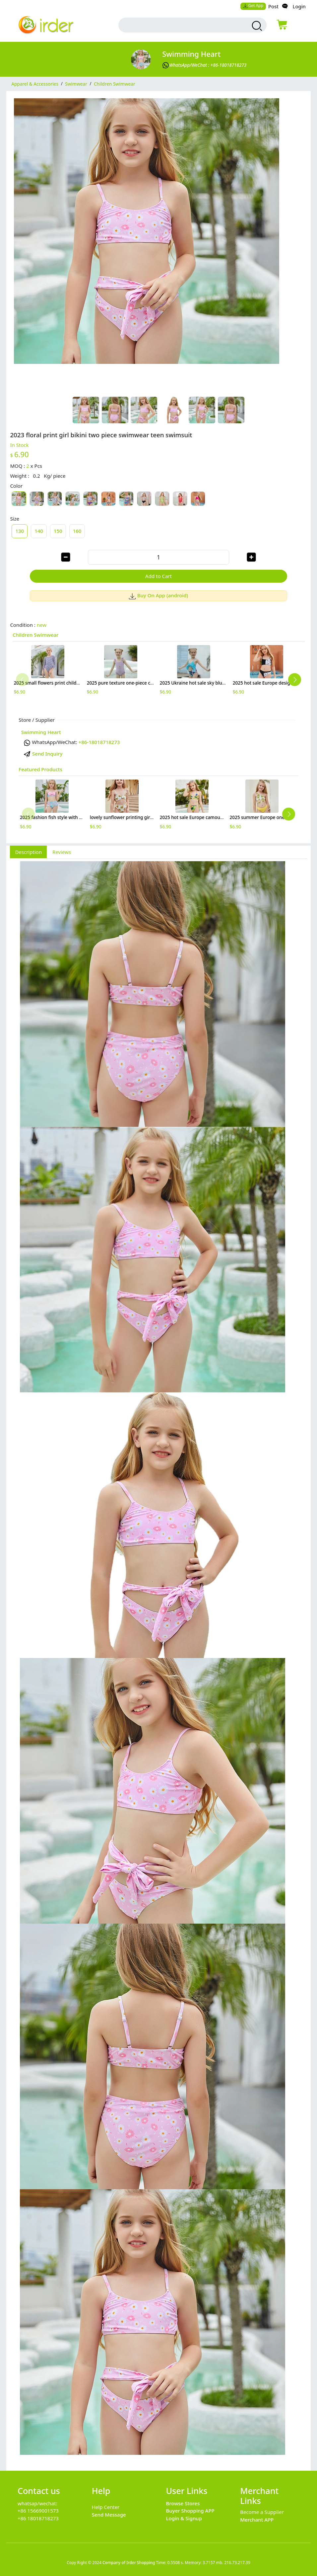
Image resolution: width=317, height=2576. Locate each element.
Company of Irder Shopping (128, 2562)
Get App (253, 5)
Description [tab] (28, 852)
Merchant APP (257, 2519)
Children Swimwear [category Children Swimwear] (114, 84)
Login (299, 6)
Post (273, 6)
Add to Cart (158, 576)
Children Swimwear (36, 634)
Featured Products (40, 769)
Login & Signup (184, 2518)
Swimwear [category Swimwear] (76, 84)
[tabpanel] (158, 1661)
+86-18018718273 (99, 742)
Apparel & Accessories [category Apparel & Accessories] (34, 84)
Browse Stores (183, 2503)
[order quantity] (158, 557)
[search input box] (182, 25)
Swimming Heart (191, 54)
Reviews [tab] (61, 852)
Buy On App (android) (158, 595)
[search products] (256, 26)
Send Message (109, 2514)
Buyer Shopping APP (190, 2510)
